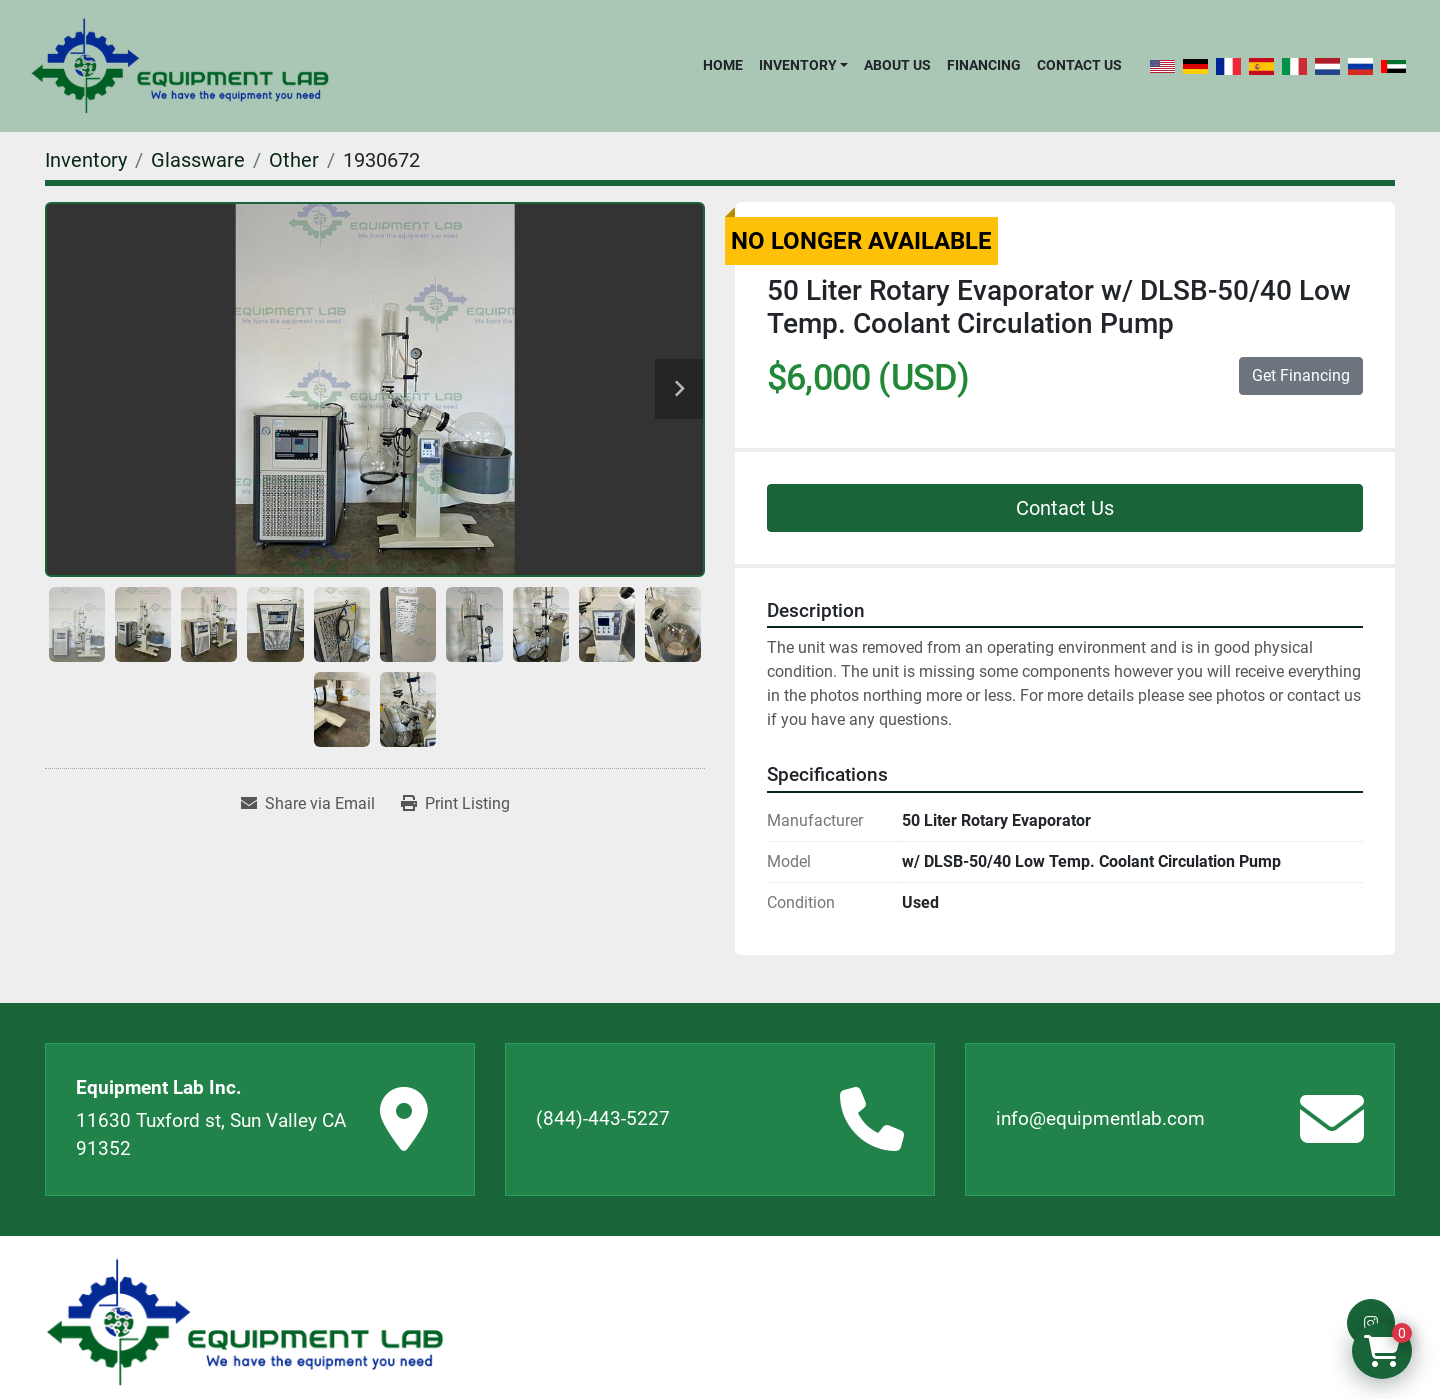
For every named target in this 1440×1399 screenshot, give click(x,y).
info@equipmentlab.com (1100, 1118)
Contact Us (1079, 65)
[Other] (294, 160)
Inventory (798, 65)
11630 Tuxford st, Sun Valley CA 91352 (211, 1135)
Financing (984, 65)
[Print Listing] (455, 804)
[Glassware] (198, 160)
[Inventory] (86, 160)
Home (723, 65)
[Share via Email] (308, 804)
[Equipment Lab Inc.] (245, 1322)
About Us (897, 65)
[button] (803, 65)
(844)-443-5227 (603, 1118)
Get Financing (1301, 375)
